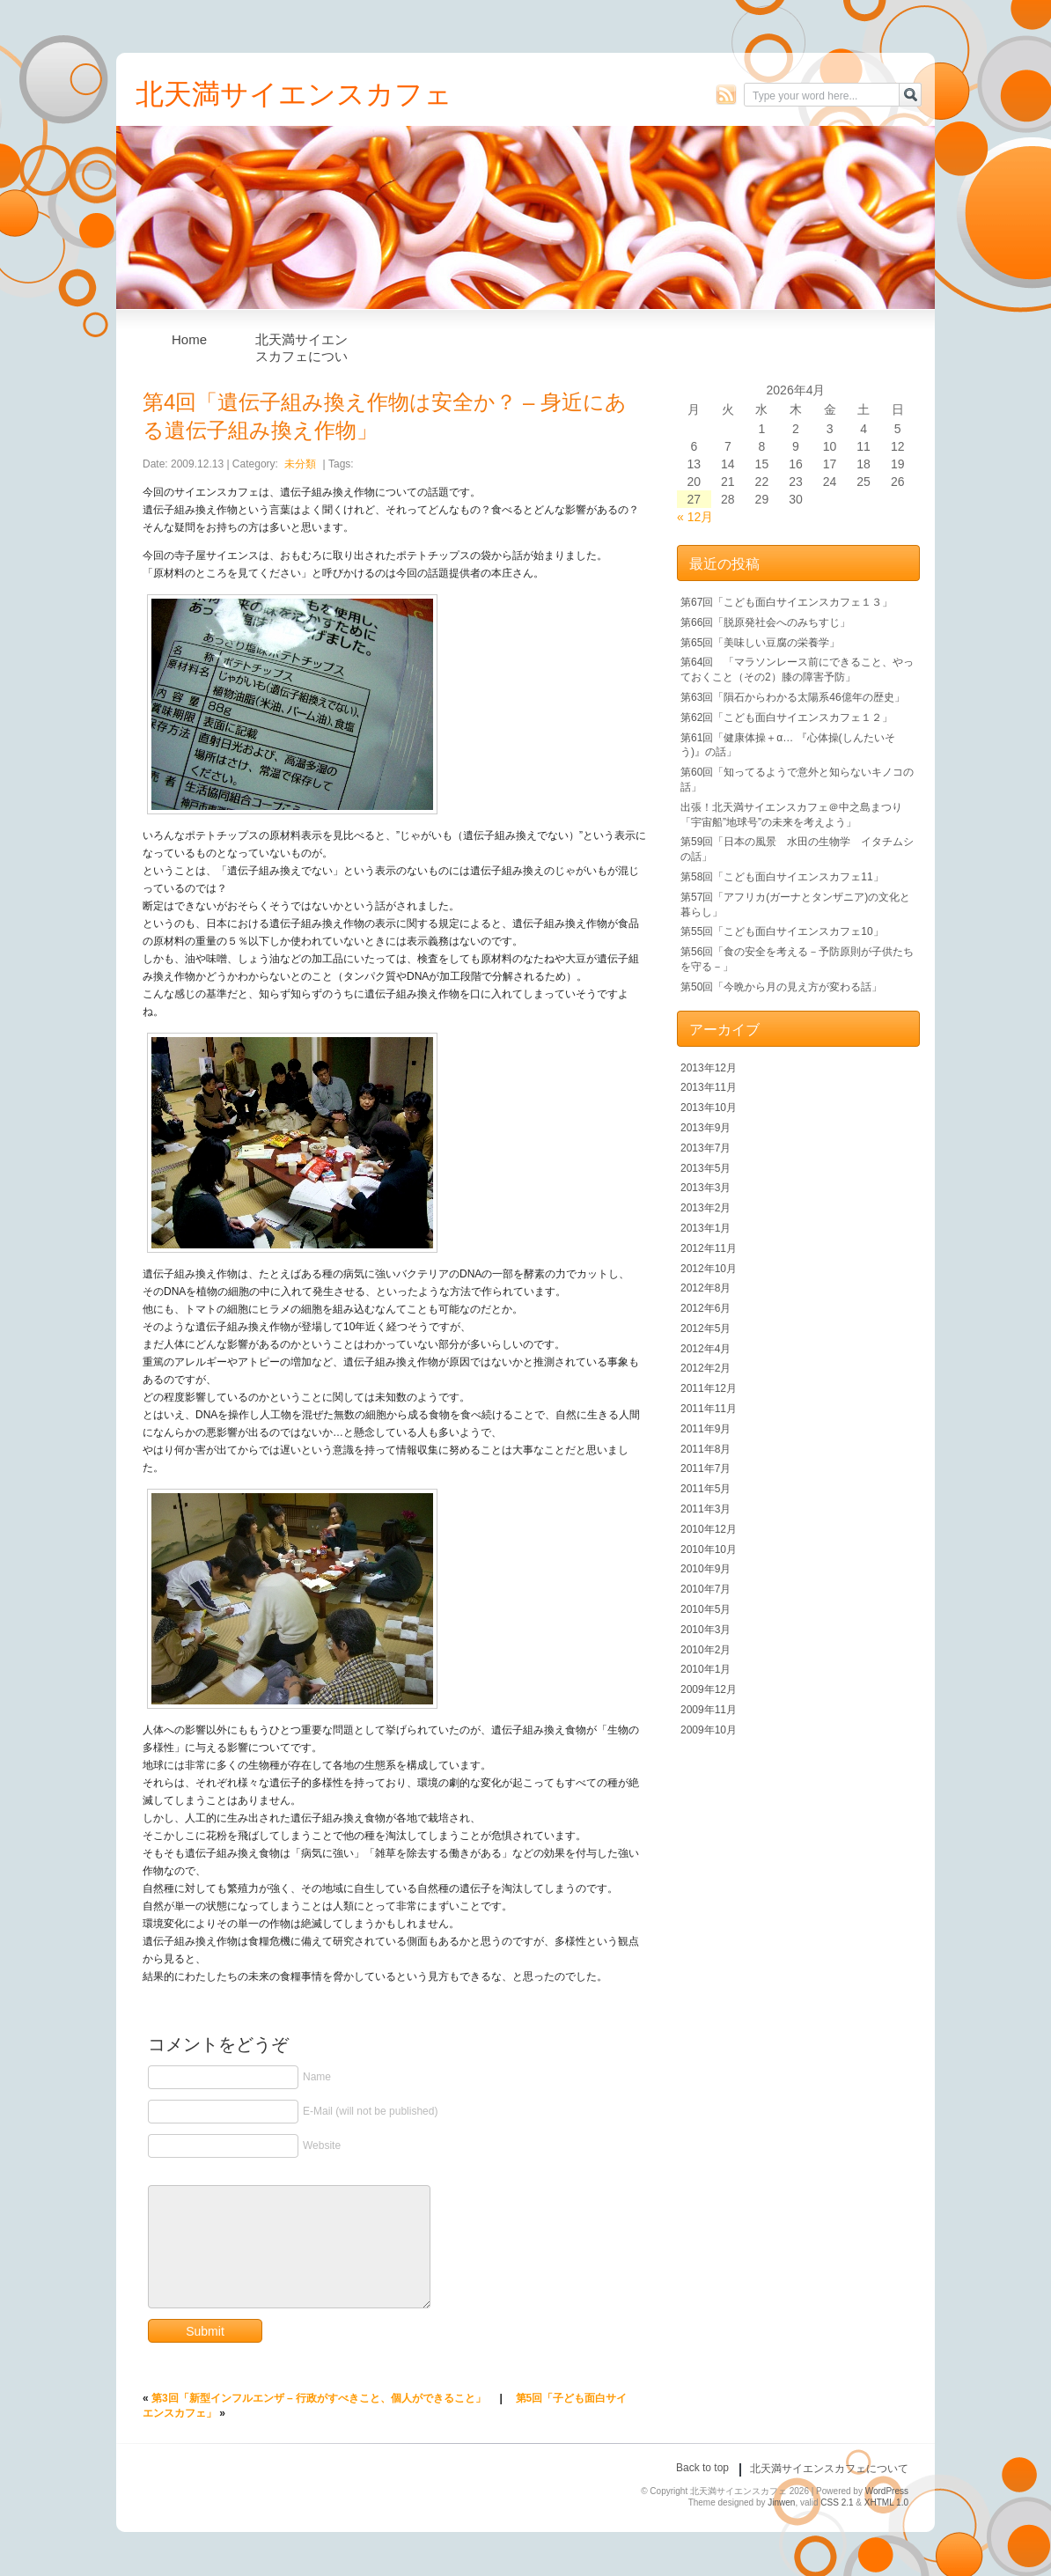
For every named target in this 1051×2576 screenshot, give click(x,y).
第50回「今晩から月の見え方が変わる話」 (781, 987)
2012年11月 (708, 1248)
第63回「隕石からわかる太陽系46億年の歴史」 (792, 697)
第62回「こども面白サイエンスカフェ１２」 (786, 717)
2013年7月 (705, 1148)
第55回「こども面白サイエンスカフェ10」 (782, 931)
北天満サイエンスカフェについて (301, 344)
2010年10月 (708, 1549)
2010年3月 (705, 1629)
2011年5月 (705, 1489)
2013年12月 (708, 1068)
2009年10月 (708, 1730)
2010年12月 (708, 1529)
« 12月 (695, 517)
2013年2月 (705, 1208)
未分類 (300, 464)
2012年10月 (708, 1268)
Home (189, 339)
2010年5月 (705, 1609)
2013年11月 (708, 1087)
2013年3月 (705, 1187)
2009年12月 (708, 1689)
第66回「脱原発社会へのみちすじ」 (765, 622)
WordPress (886, 2491)
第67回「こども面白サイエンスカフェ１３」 (786, 602)
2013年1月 (705, 1228)
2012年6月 (705, 1308)
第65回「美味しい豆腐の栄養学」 (760, 643)
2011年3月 (705, 1509)
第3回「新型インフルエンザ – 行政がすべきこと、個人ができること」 (318, 2398)
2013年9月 (705, 1128)
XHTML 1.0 (886, 2502)
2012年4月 (705, 1349)
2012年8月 (705, 1288)
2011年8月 (705, 1449)
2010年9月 (705, 1569)
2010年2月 (705, 1650)
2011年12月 (708, 1388)
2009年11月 (708, 1710)
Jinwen (781, 2502)
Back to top (702, 2468)
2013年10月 (708, 1107)
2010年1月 (705, 1669)
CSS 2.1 (836, 2502)
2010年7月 (705, 1589)
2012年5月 (705, 1328)
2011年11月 (708, 1408)
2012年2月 (705, 1368)
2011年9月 (705, 1429)
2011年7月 (705, 1468)
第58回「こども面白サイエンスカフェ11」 (782, 877)
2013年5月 (705, 1168)
